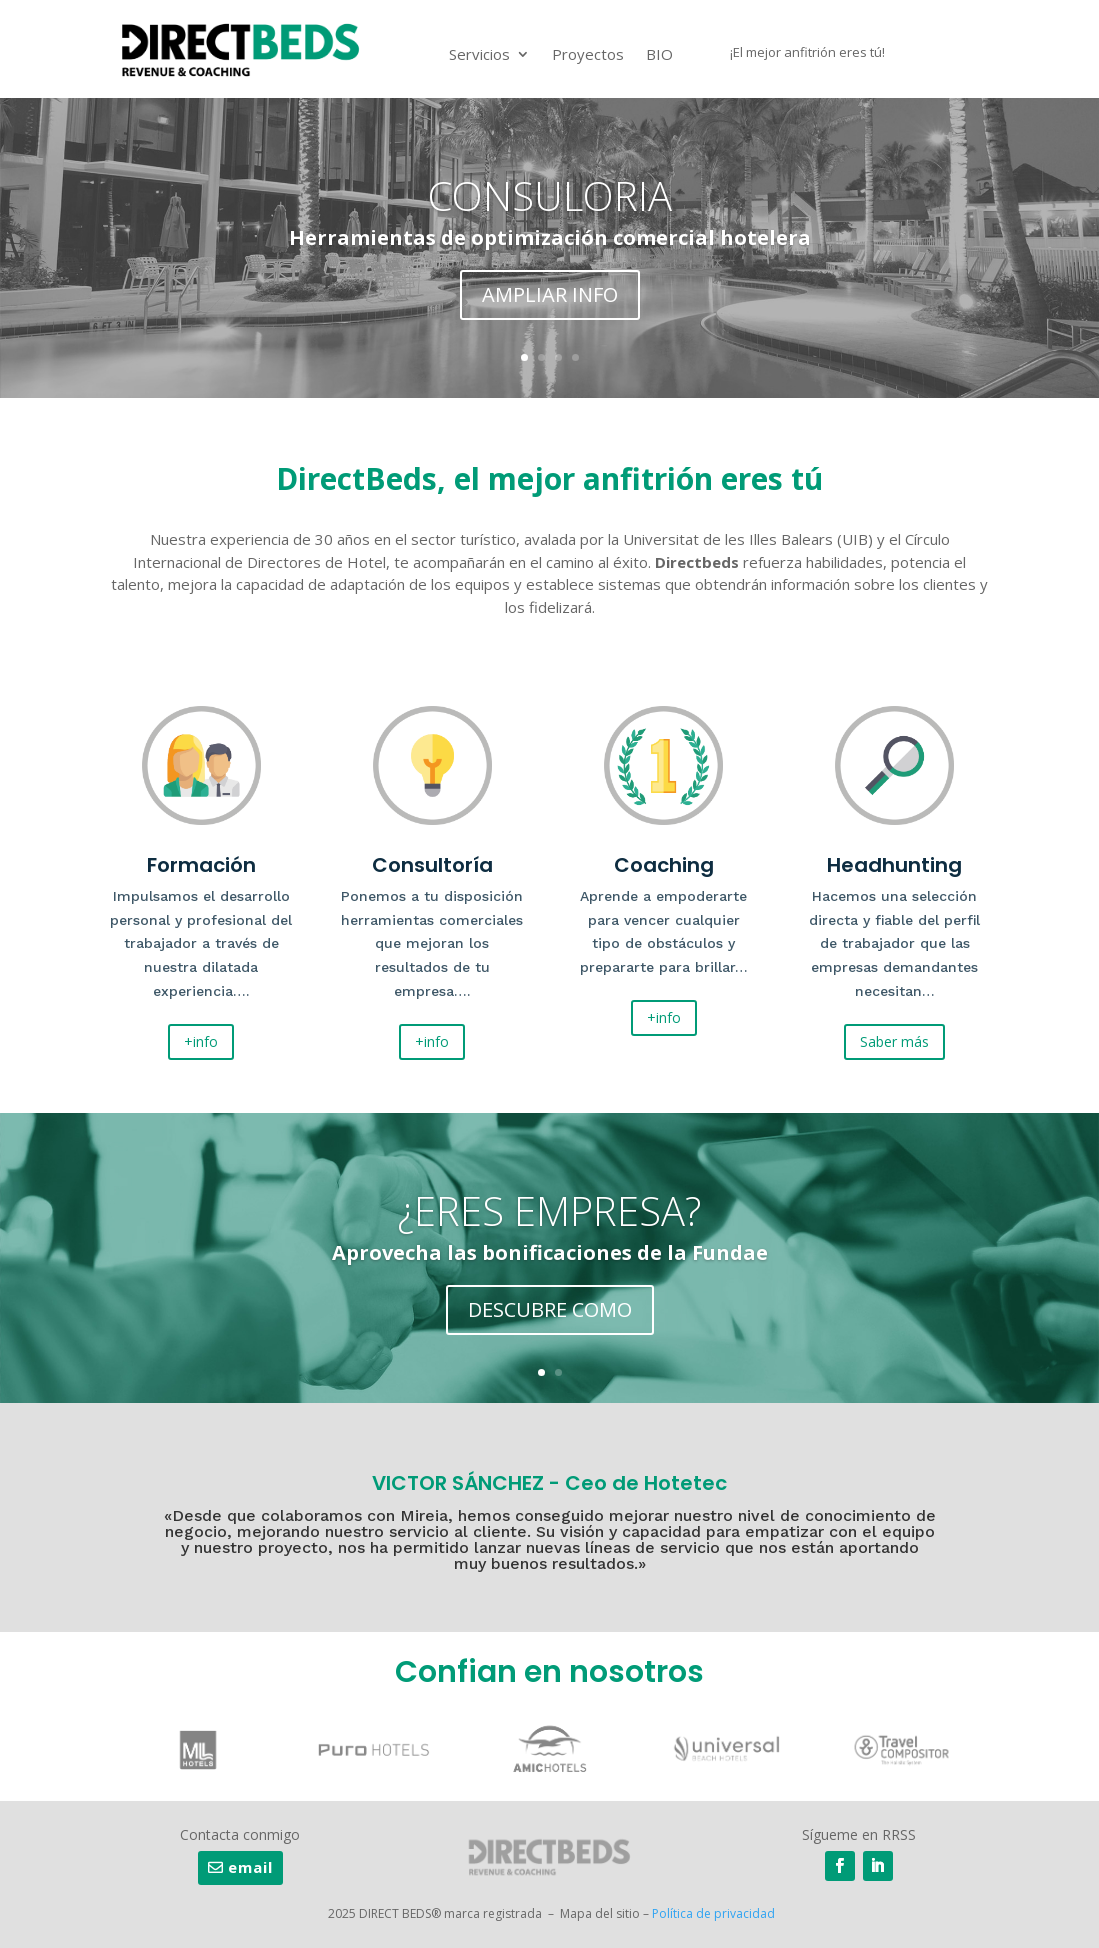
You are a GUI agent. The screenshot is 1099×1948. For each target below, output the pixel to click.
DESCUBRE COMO (550, 1312)
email (250, 1867)
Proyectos (588, 54)
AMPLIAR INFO (550, 297)
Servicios (479, 54)
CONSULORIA (550, 198)
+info (201, 1041)
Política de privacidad (713, 1913)
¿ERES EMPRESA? (549, 1213)
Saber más (894, 1041)
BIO (659, 54)
